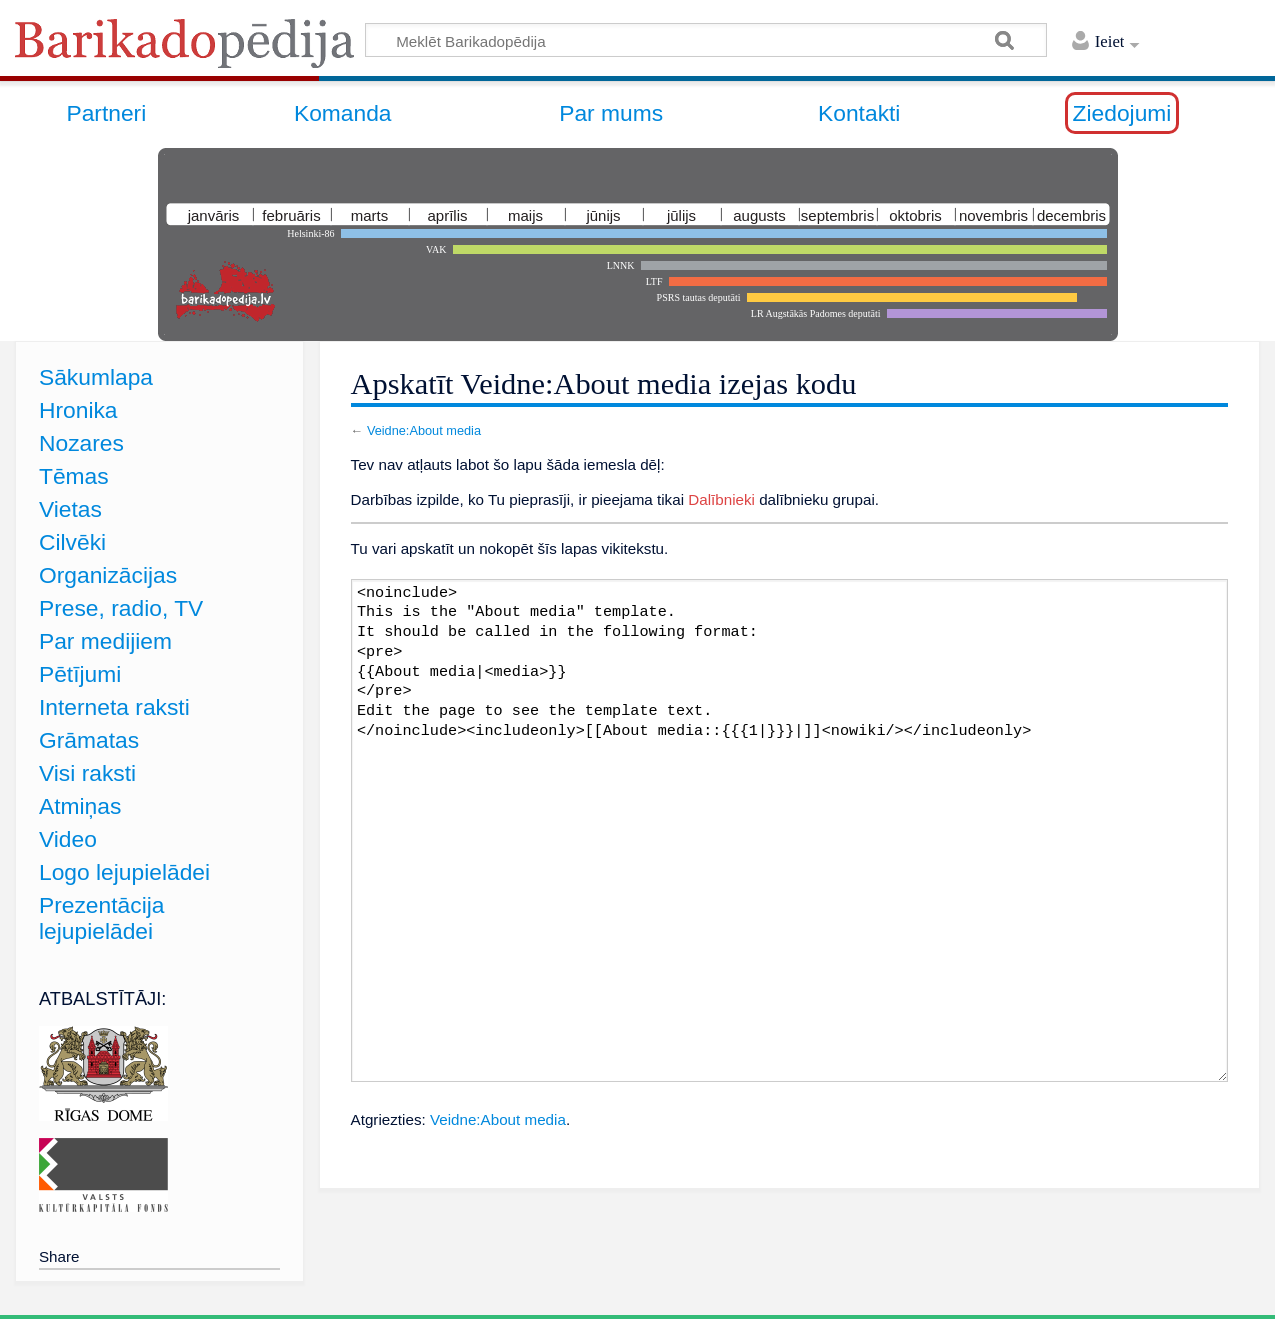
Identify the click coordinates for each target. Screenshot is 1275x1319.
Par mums (611, 113)
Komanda (343, 113)
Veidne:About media (424, 430)
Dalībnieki (721, 499)
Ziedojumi (1122, 113)
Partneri (106, 113)
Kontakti (859, 113)
